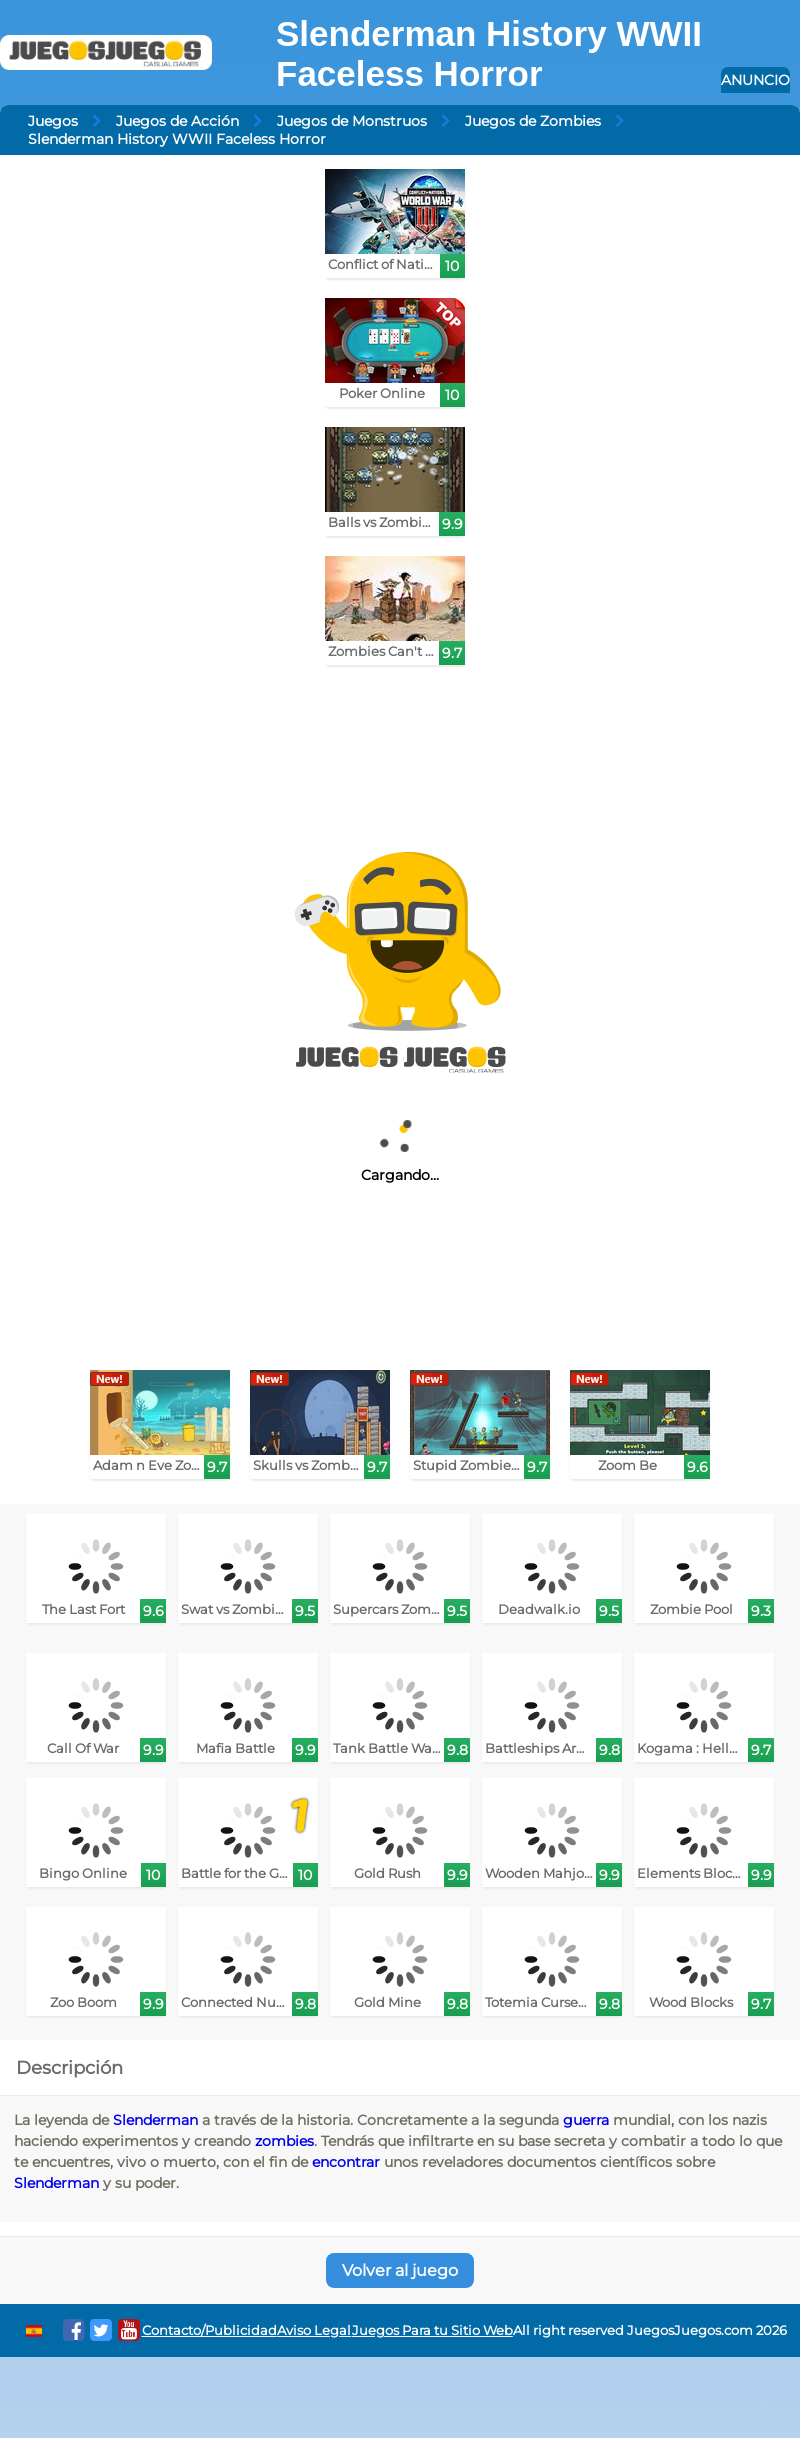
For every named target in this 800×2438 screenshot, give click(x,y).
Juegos (53, 121)
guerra (586, 2120)
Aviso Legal (314, 2330)
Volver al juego (400, 2270)
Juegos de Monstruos (352, 121)
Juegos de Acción (177, 121)
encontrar (346, 2162)
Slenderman (155, 2120)
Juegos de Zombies (533, 121)
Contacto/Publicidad (209, 2330)
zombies (284, 2141)
